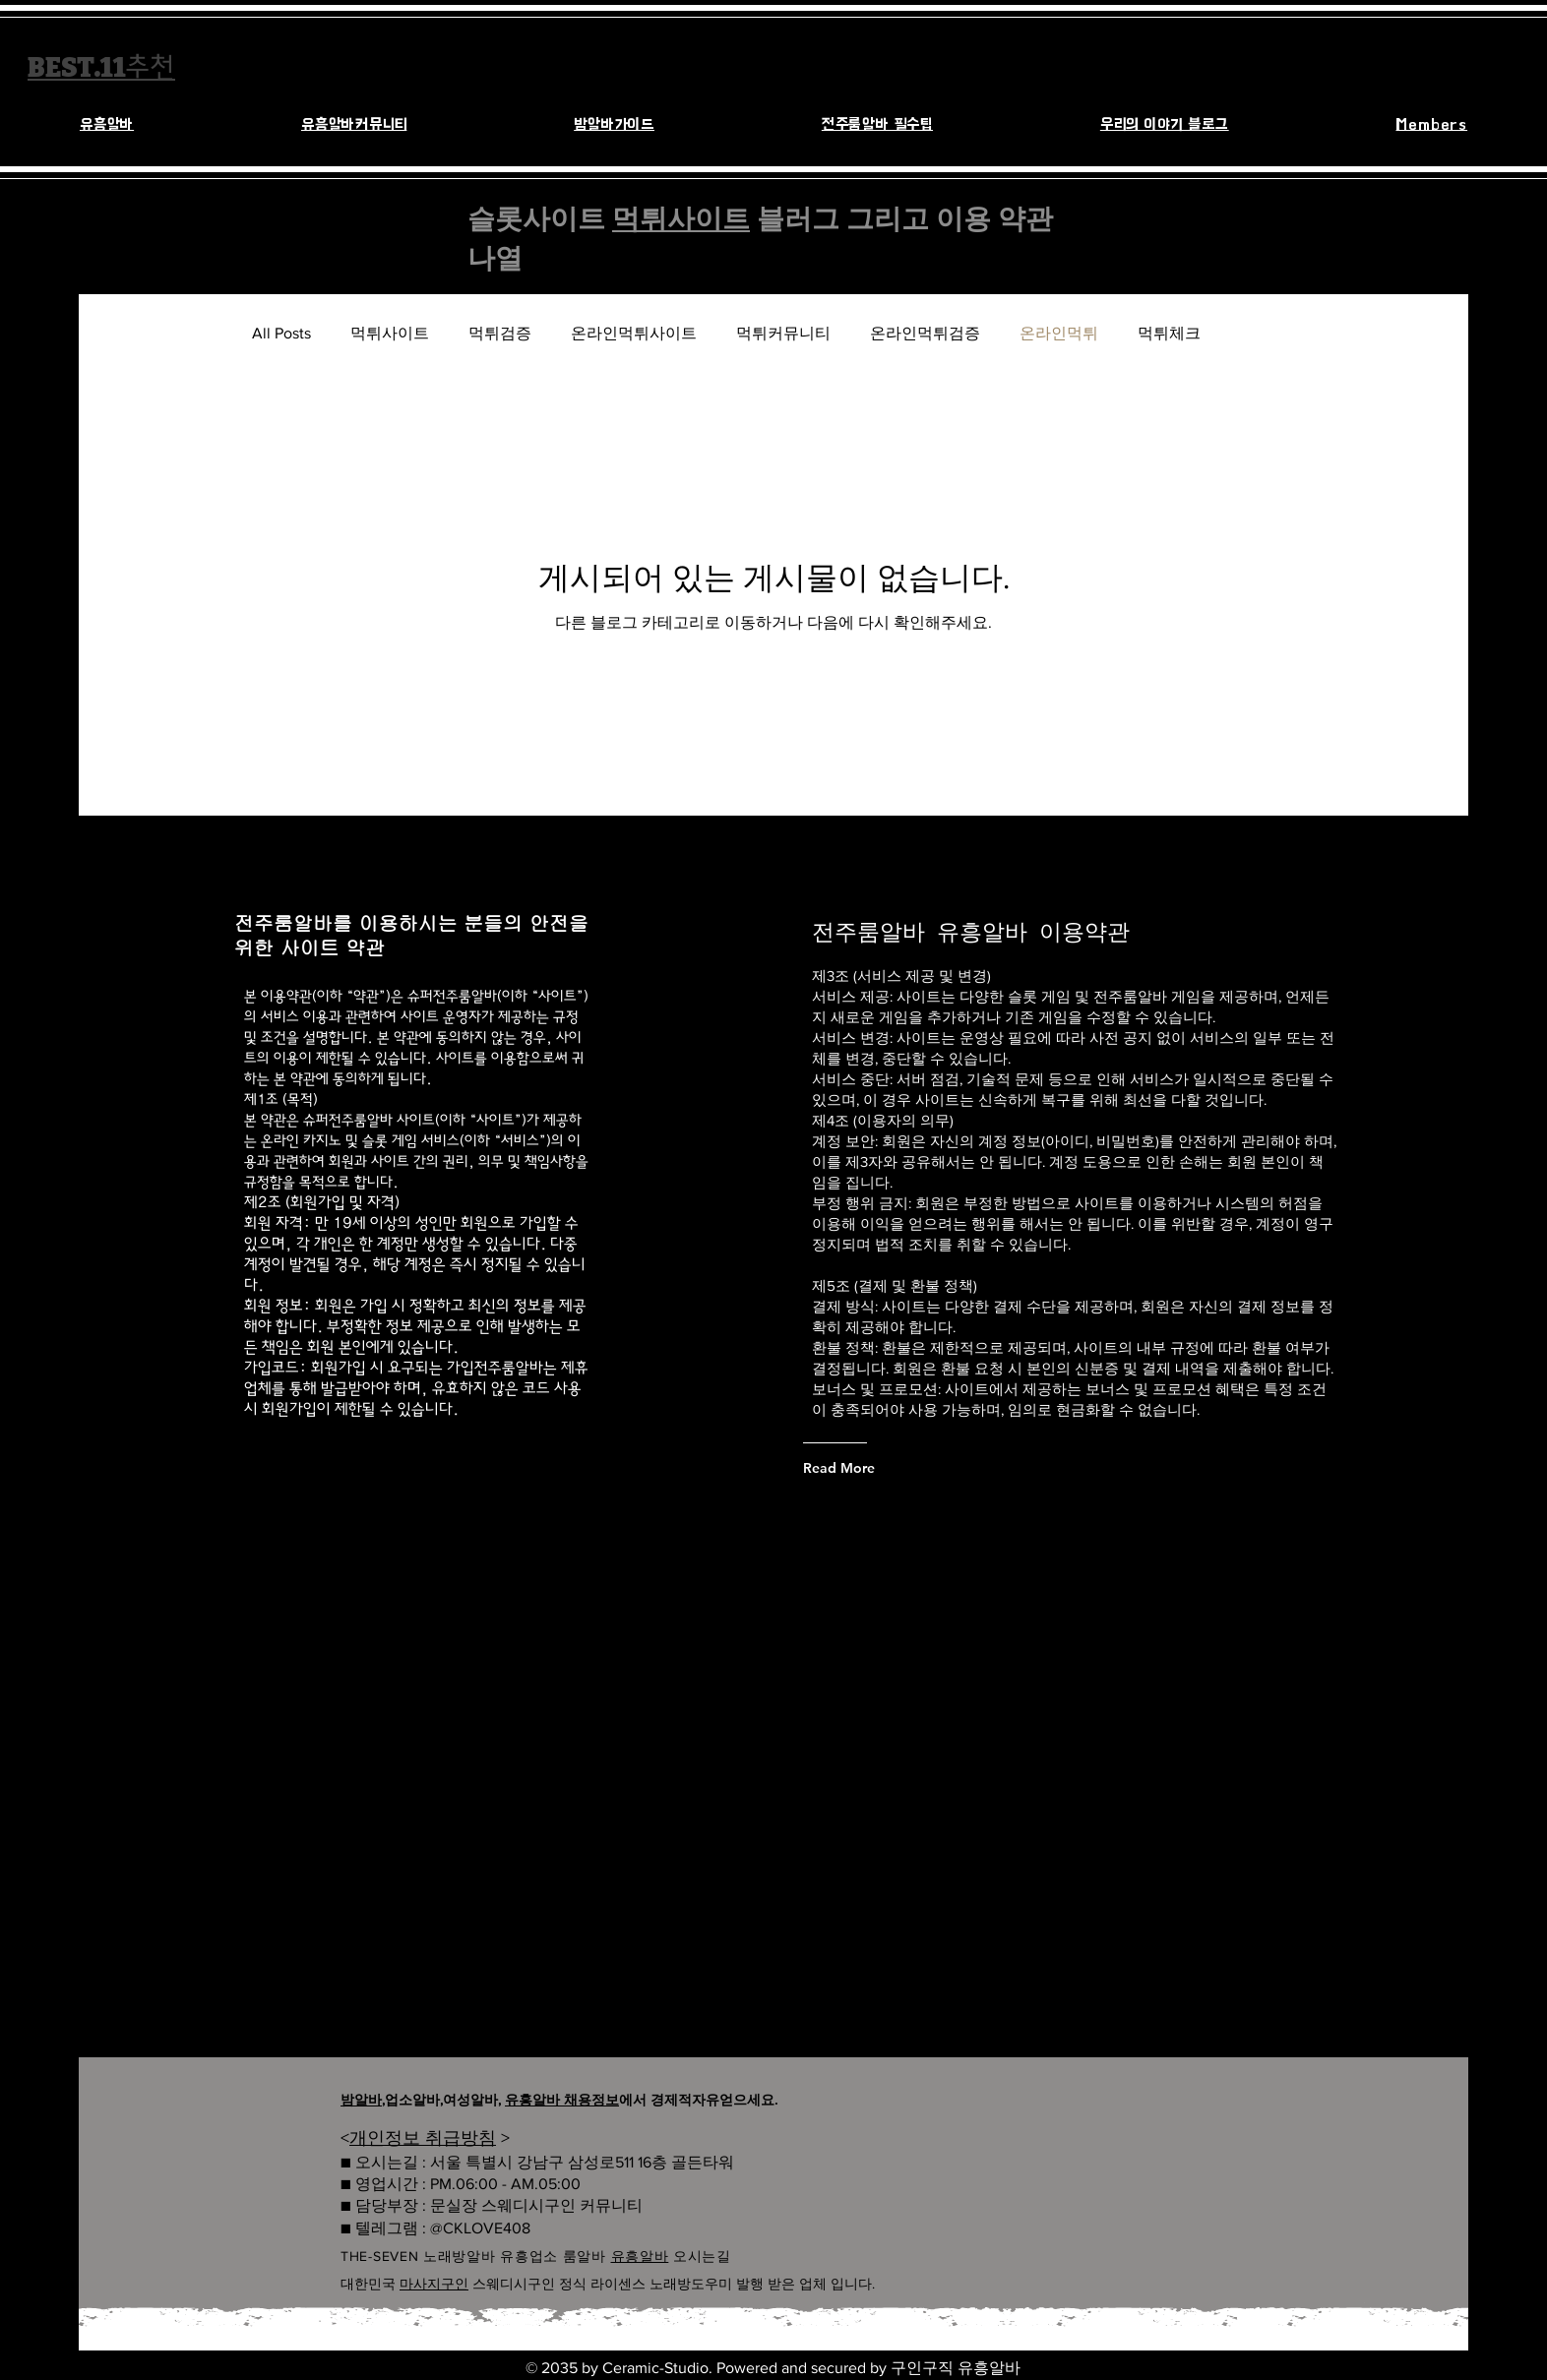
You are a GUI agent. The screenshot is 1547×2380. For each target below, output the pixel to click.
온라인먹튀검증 (925, 333)
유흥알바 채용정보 (562, 2099)
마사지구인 (434, 2283)
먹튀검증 (499, 333)
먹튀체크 (1169, 333)
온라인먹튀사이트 (634, 333)
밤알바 (361, 2099)
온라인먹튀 (1059, 333)
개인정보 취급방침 (422, 2138)
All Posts (281, 333)
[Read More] (882, 1468)
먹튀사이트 (681, 219)
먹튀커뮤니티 (783, 333)
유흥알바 (640, 2256)
